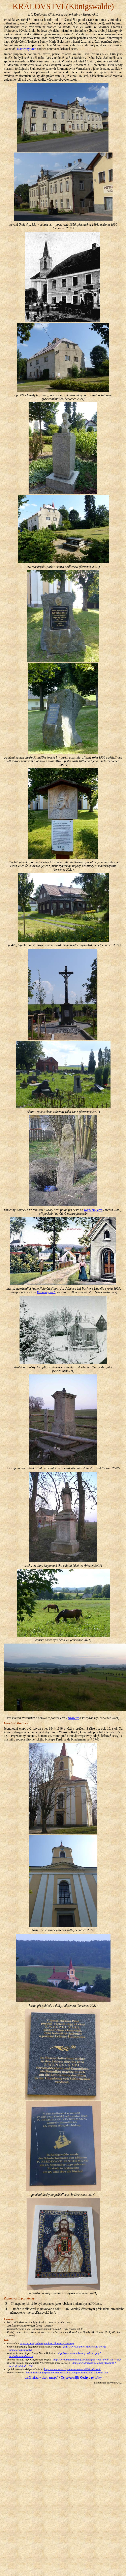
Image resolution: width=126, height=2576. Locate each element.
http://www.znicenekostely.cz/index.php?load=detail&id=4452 (87, 2359)
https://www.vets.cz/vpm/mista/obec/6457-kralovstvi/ (72, 2369)
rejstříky (96, 2377)
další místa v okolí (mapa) (41, 2377)
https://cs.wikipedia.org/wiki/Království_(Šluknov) (47, 2343)
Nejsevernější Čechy (75, 2377)
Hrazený (73, 1718)
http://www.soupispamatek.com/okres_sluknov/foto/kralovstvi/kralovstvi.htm (67, 2372)
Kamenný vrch (26, 49)
